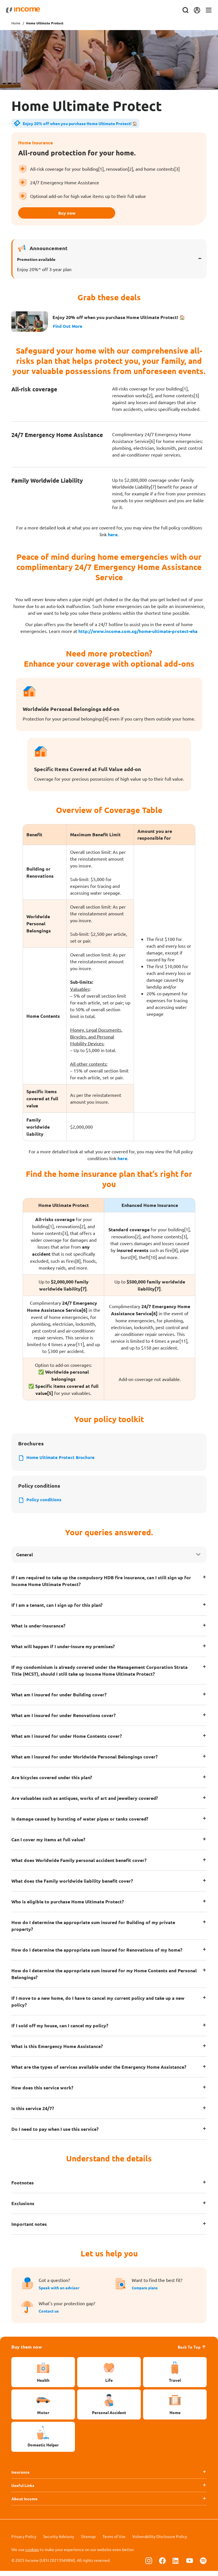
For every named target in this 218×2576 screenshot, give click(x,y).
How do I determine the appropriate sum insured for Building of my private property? (93, 1930)
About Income (24, 2503)
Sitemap (88, 2541)
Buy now (109, 214)
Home (15, 23)
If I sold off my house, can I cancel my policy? (59, 2030)
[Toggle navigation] (203, 10)
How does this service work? (42, 2092)
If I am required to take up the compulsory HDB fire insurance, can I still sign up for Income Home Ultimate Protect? (101, 1585)
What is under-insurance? (38, 1630)
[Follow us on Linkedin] (176, 2565)
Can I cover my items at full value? (48, 1844)
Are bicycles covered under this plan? (51, 1782)
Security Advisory (58, 2541)
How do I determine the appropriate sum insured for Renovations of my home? (96, 1955)
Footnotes (22, 2187)
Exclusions (22, 2208)
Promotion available (36, 261)
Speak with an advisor (59, 2292)
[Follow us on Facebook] (162, 2565)
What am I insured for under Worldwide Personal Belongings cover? (84, 1761)
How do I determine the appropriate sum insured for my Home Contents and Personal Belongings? (104, 1978)
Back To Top (192, 2352)
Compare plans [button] (146, 2292)
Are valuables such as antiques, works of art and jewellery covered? (84, 1803)
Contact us (49, 2315)
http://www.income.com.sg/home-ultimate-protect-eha (138, 633)
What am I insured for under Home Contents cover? (66, 1741)
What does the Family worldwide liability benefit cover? (72, 1886)
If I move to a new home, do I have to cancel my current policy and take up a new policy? (98, 2006)
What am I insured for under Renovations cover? (63, 1720)
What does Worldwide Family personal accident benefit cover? (78, 1865)
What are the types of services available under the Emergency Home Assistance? (98, 2072)
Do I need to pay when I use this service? (54, 2134)
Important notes (29, 2229)
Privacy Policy (23, 2541)
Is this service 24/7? (32, 2113)
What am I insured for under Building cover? (58, 1699)
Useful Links (22, 2490)
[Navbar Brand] (28, 10)
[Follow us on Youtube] (189, 2565)
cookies (32, 2554)
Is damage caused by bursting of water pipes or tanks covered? (79, 1824)
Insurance (20, 2476)
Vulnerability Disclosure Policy (159, 2541)
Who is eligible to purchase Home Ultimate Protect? (67, 1906)
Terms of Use (113, 2541)
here (113, 537)
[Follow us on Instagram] (148, 2565)
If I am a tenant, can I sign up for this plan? (56, 1610)
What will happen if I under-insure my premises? (63, 1651)
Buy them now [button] (26, 2352)
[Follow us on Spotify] (203, 2565)
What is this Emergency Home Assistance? (57, 2051)
